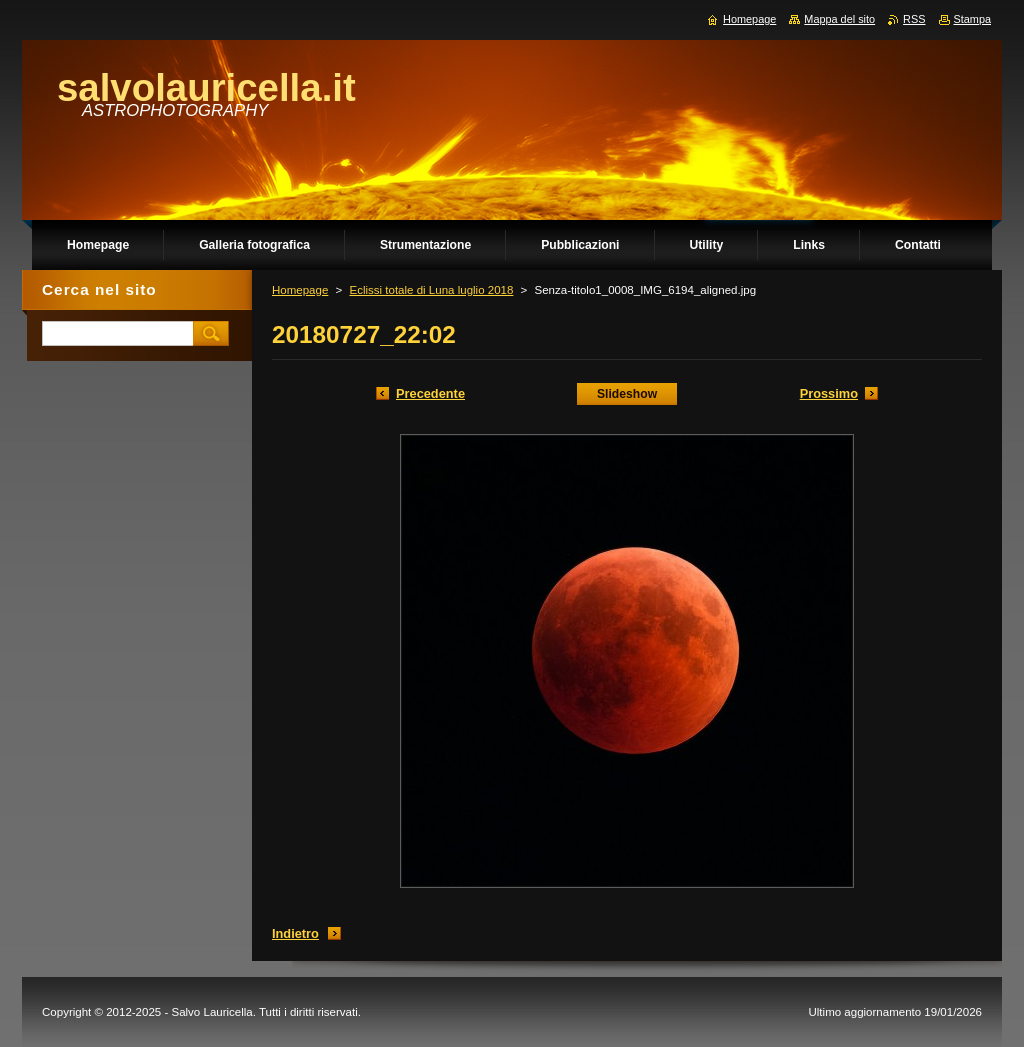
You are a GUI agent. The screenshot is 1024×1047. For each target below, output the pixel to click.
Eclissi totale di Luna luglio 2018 (431, 290)
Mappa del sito (839, 19)
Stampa (972, 19)
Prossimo (829, 393)
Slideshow (627, 394)
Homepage (300, 290)
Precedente (430, 393)
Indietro (295, 933)
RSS (914, 19)
